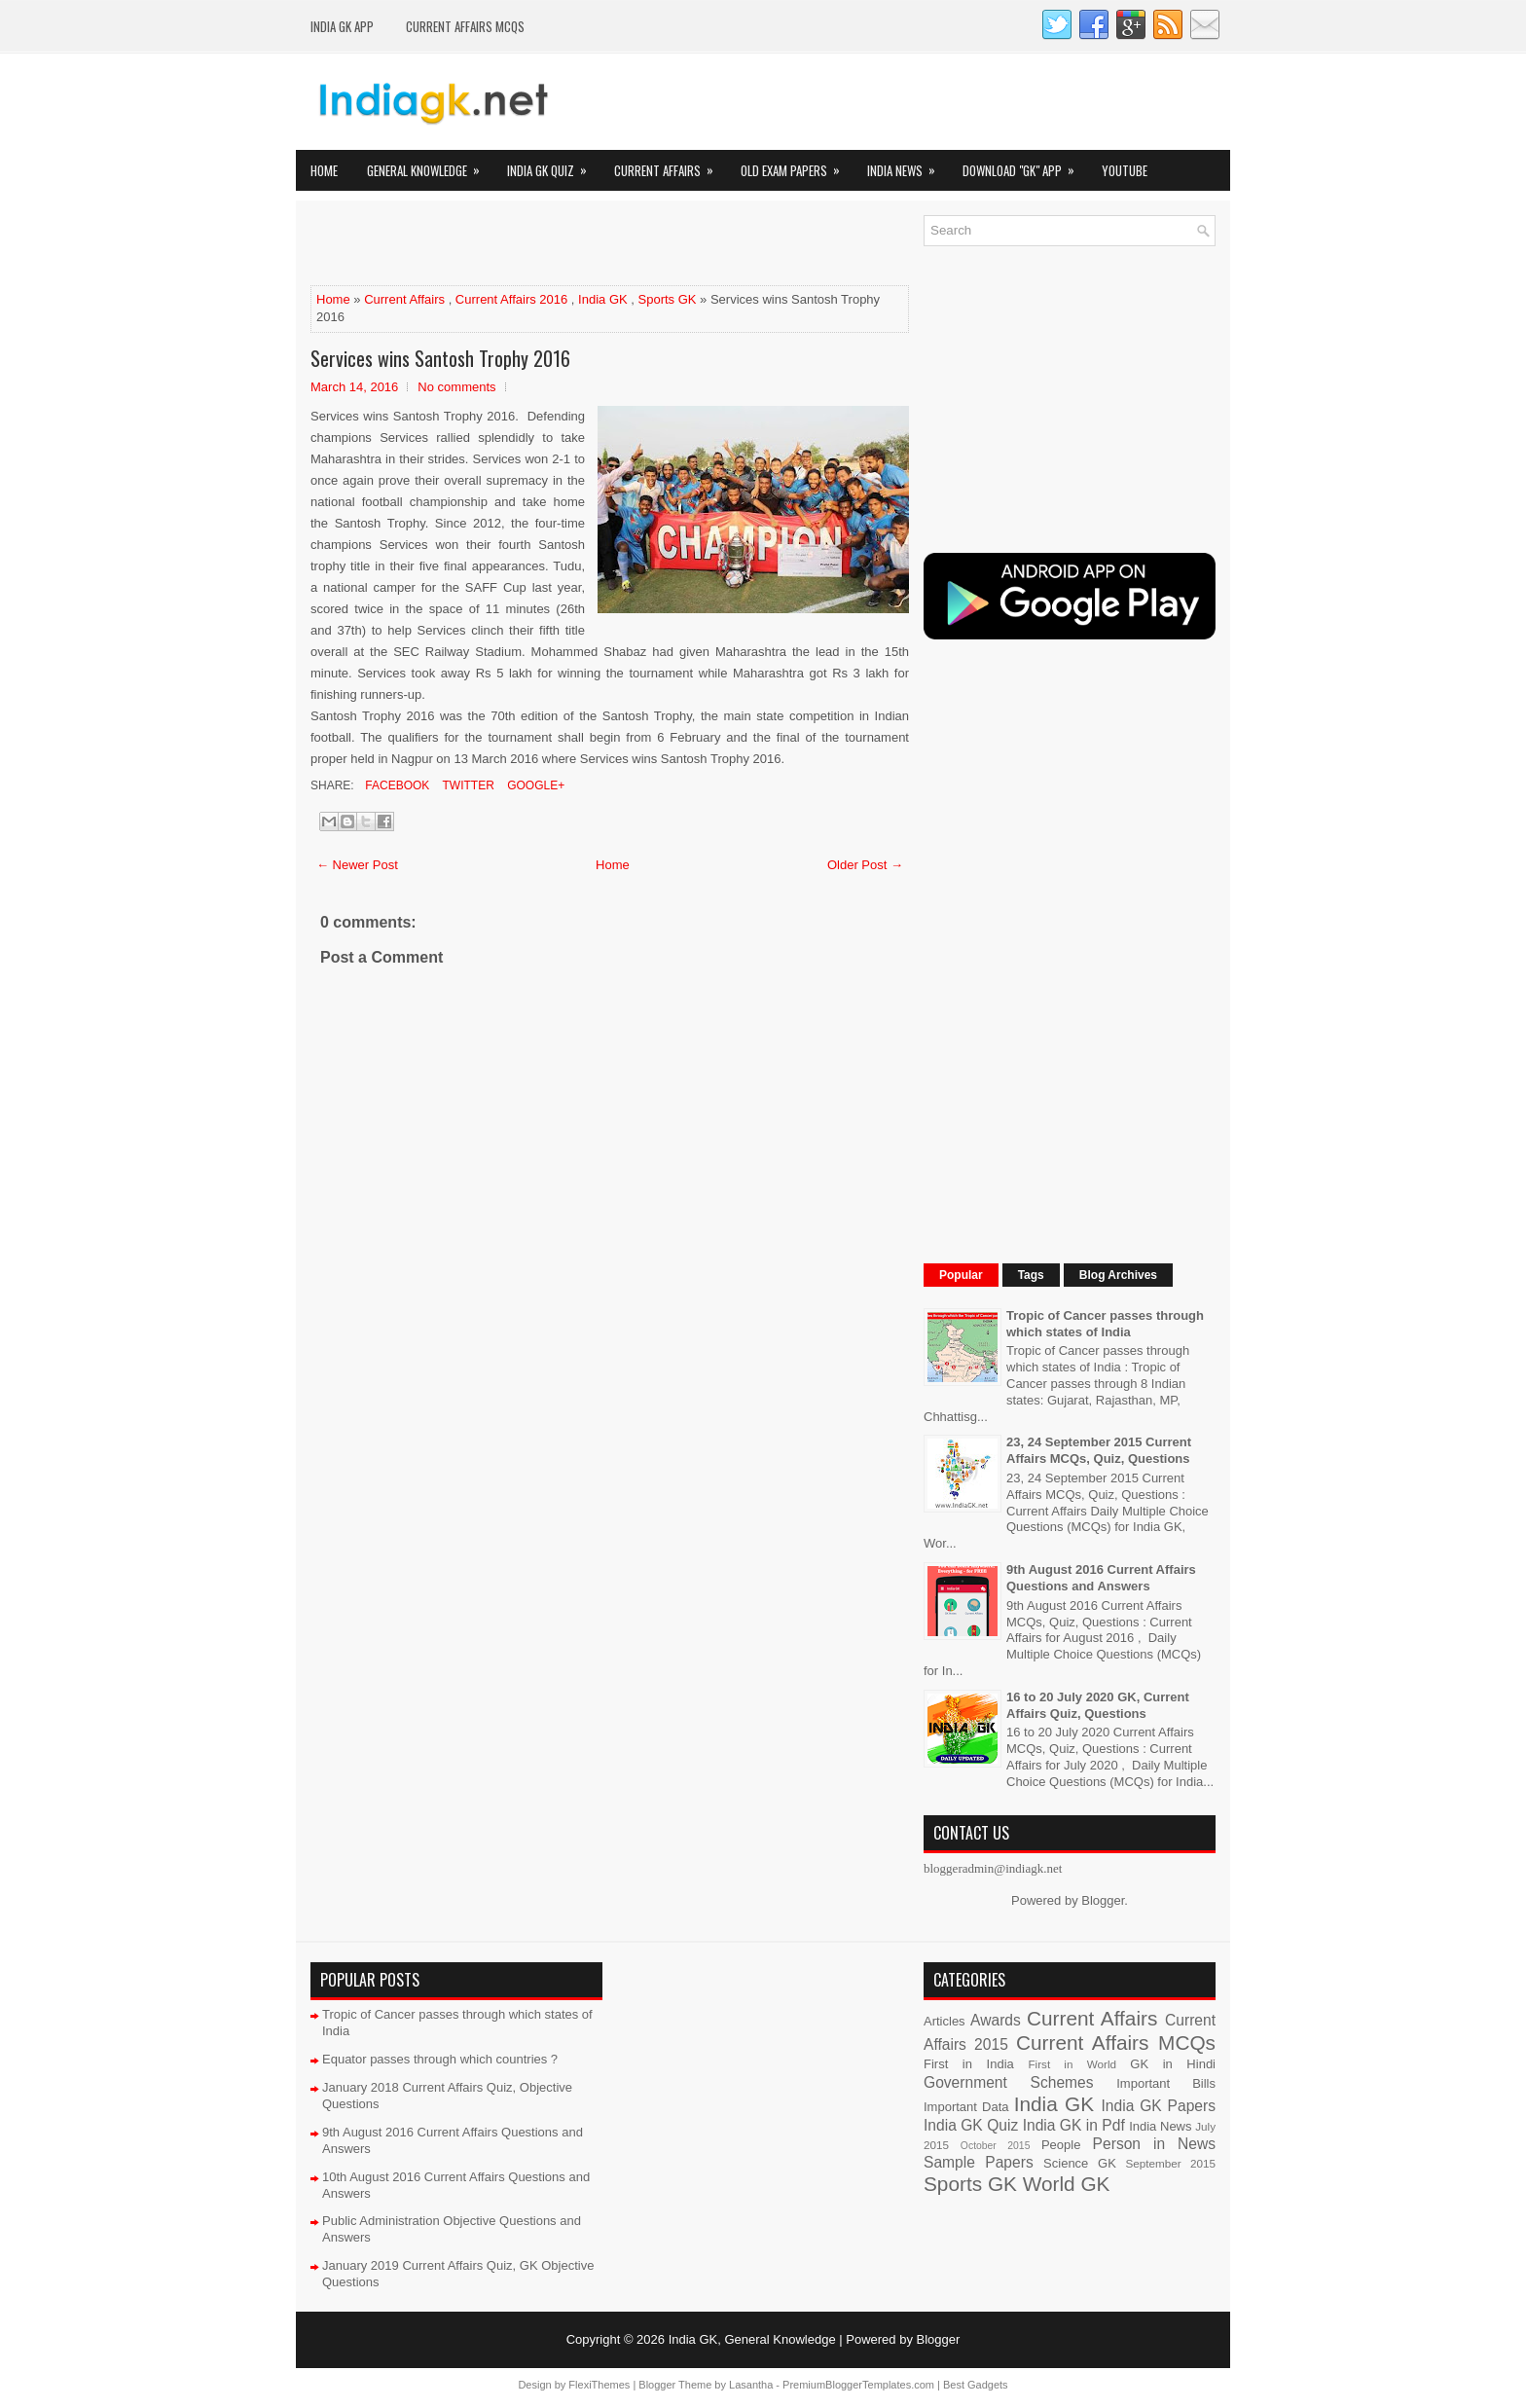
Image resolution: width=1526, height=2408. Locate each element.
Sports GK (667, 299)
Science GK (1079, 2163)
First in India (969, 2064)
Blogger (1102, 1900)
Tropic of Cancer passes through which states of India (1105, 1323)
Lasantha (751, 2384)
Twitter (466, 785)
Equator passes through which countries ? (440, 2059)
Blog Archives (1118, 1275)
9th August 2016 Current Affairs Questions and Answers (1101, 1577)
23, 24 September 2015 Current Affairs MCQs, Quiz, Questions (1098, 1450)
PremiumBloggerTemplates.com (858, 2384)
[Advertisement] (538, 244)
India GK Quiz (553, 165)
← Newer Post (357, 864)
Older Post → (865, 864)
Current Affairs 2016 (511, 299)
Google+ (534, 785)
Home (324, 170)
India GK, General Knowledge (752, 2339)
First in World (1072, 2064)
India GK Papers (1158, 2106)
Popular (961, 1275)
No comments (456, 387)
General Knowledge (429, 165)
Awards (995, 2020)
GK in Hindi (1173, 2064)
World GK (1066, 2183)
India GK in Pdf (1074, 2125)
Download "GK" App (1025, 165)
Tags (1031, 1275)
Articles (944, 2021)
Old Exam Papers (797, 165)
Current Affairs (670, 165)
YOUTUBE (1124, 170)
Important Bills (1166, 2083)
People (1060, 2144)
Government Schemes (1009, 2082)
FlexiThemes (599, 2384)
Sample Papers (979, 2162)
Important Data (966, 2106)
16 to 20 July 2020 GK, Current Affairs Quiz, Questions (1097, 1705)
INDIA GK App (342, 26)
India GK (603, 299)
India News (907, 165)
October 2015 (996, 2145)
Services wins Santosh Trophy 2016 (440, 358)
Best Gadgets (975, 2384)
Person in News (1154, 2143)
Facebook (395, 785)
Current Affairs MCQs (465, 26)
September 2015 (1171, 2163)
